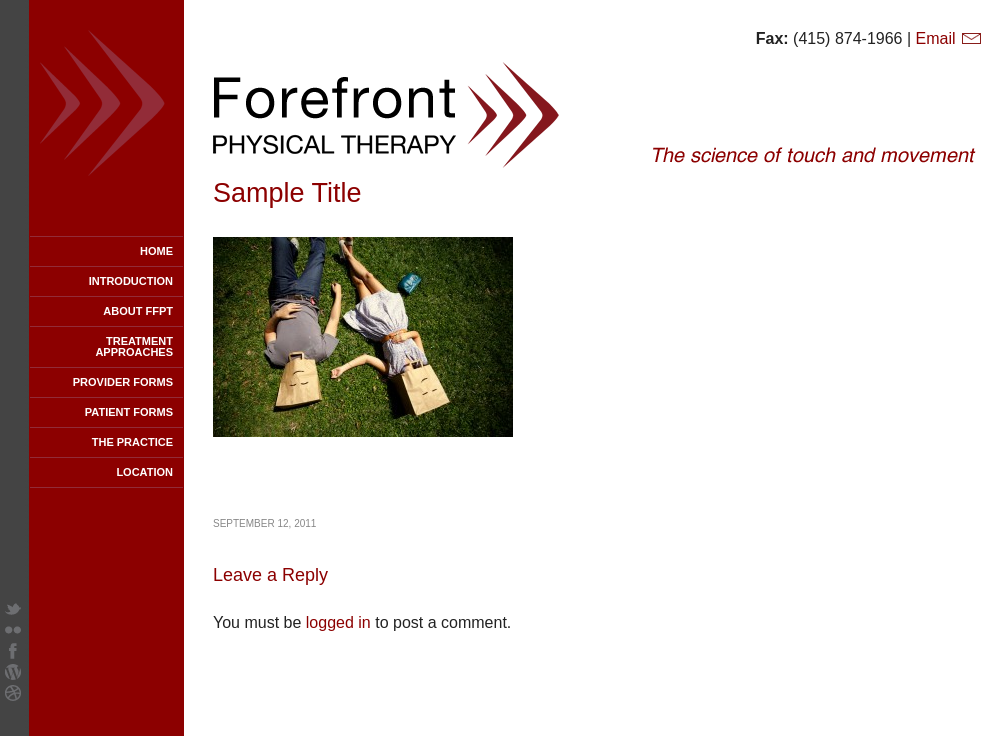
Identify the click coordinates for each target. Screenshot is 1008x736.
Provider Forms (123, 382)
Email (949, 38)
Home (156, 251)
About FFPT (138, 311)
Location (144, 472)
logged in (338, 622)
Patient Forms (129, 412)
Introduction (131, 281)
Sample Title (287, 193)
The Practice (132, 442)
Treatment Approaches (134, 346)
